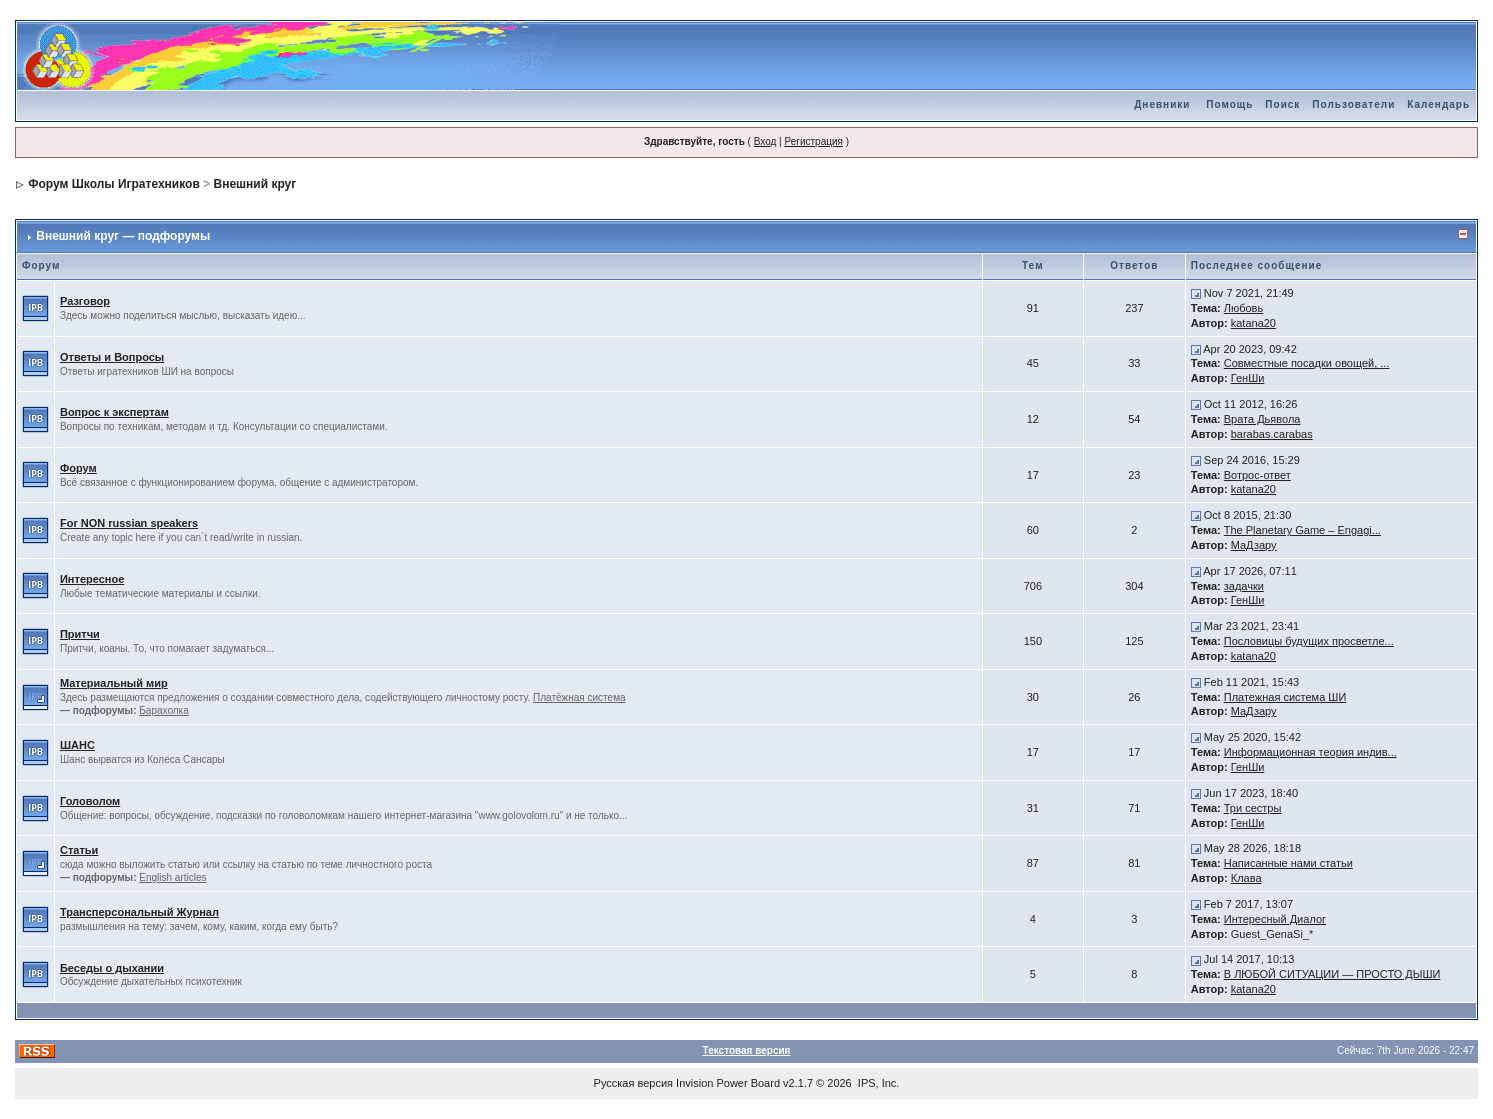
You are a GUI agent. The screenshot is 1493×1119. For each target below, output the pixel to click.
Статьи (79, 850)
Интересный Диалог (1275, 919)
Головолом (90, 801)
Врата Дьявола (1262, 419)
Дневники (1162, 104)
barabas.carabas (1272, 434)
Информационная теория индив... (1310, 752)
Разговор (85, 301)
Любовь (1243, 308)
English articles (172, 877)
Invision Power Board (728, 1083)
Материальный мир (114, 683)
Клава (1246, 878)
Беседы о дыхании (112, 968)
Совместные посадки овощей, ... (1307, 363)
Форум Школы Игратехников (114, 184)
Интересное (92, 579)
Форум (78, 468)
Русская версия (633, 1083)
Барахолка (163, 710)
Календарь (1438, 104)
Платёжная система (579, 697)
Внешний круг (254, 184)
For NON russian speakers (129, 523)
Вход (765, 141)
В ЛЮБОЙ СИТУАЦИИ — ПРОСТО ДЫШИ (1332, 974)
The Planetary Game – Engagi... (1302, 530)
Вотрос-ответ (1257, 475)
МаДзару (1254, 545)
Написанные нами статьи (1288, 863)
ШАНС (77, 745)
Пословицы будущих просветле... (1309, 641)
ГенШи (1248, 378)
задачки (1244, 586)
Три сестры (1253, 808)
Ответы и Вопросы (112, 357)
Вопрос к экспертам (114, 412)
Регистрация (813, 141)
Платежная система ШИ (1285, 697)
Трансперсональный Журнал (139, 912)
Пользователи (1353, 104)
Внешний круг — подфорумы (123, 236)
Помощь (1229, 104)
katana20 (1253, 323)
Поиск (1282, 104)
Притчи (80, 634)
